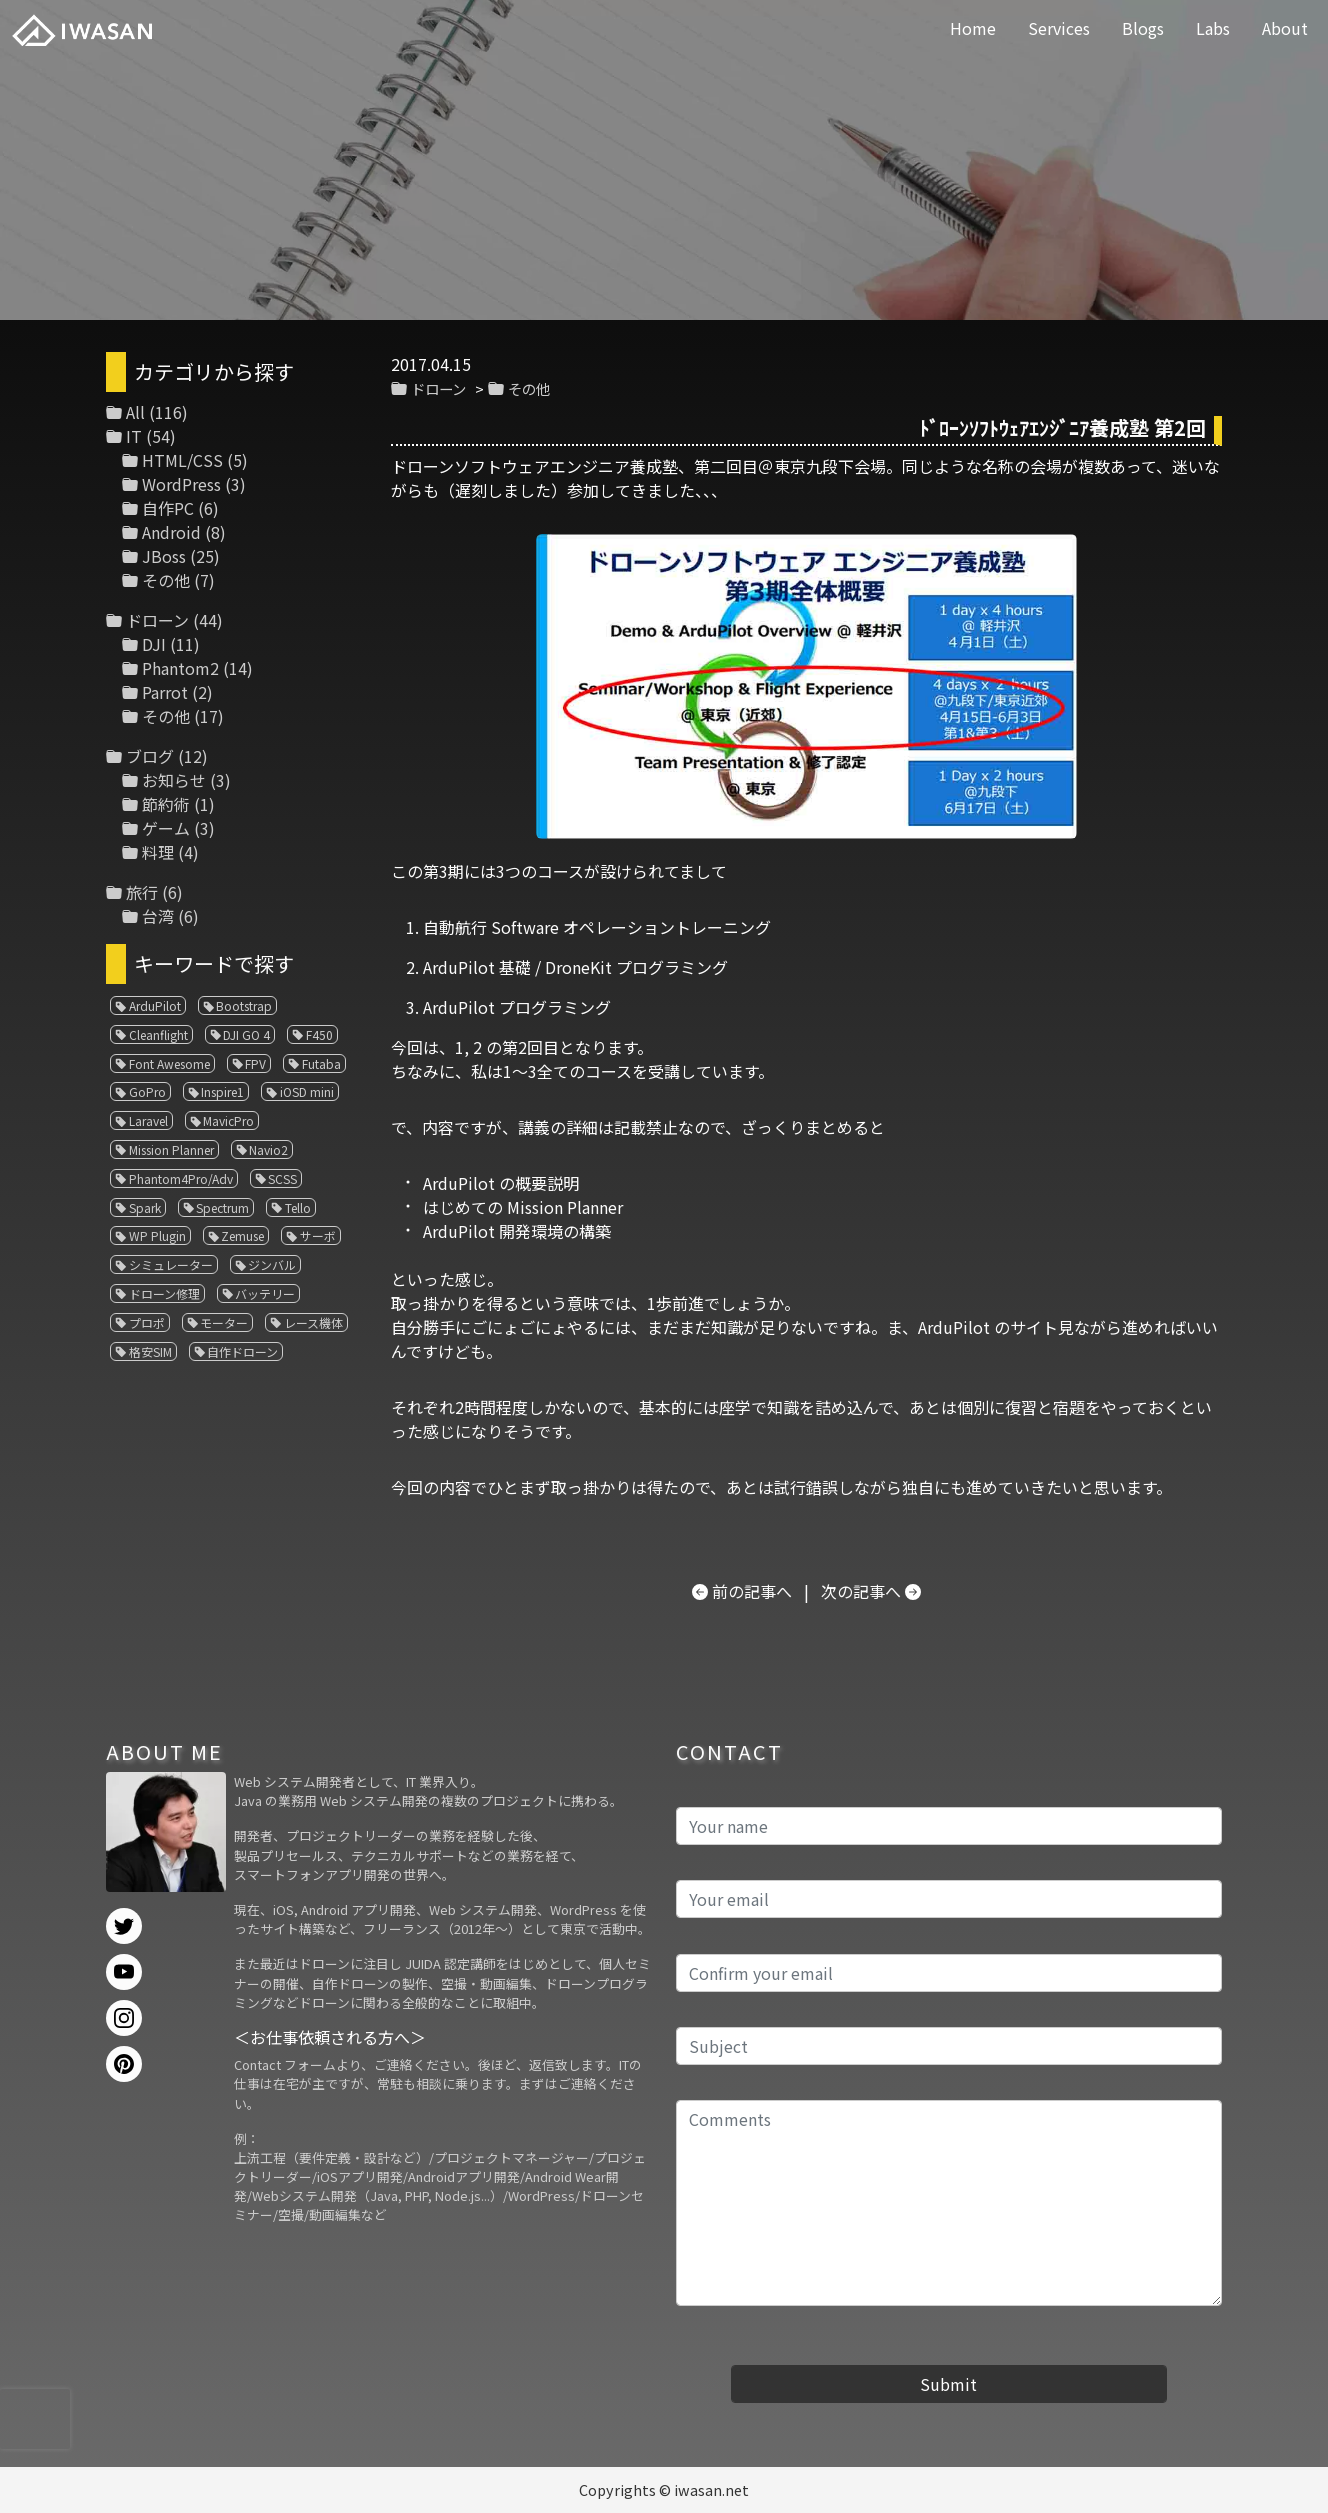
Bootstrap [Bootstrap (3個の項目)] (244, 1005)
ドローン (438, 388)
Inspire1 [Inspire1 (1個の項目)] (222, 1091)
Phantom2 (180, 668)
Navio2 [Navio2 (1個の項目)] (268, 1149)
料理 (158, 852)
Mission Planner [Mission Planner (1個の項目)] (171, 1149)
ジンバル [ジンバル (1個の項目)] (272, 1264)
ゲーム (166, 828)
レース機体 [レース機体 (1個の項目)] (313, 1322)
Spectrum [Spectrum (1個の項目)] (222, 1207)
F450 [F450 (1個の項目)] (319, 1034)
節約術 (166, 804)
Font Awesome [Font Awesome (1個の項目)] (169, 1063)
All (135, 412)
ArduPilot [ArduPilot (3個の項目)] (155, 1005)
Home (973, 28)
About (1285, 28)
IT (134, 436)
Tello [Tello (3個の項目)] (298, 1207)
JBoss (164, 556)
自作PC (168, 508)
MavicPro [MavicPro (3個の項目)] (228, 1120)
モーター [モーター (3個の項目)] (224, 1322)
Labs (1213, 28)
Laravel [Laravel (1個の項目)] (148, 1120)
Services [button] (1059, 28)
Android (171, 532)
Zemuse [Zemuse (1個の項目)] (242, 1235)
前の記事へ (752, 1591)
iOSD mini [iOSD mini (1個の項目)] (307, 1091)
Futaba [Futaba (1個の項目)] (321, 1063)
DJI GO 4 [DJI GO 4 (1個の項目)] (246, 1034)
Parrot (165, 692)
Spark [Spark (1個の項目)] (145, 1207)
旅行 (142, 892)
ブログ (150, 756)
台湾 (158, 916)
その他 (529, 388)
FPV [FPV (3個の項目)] (255, 1063)
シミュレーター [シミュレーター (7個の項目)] (171, 1264)
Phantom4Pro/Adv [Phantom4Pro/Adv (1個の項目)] (181, 1178)
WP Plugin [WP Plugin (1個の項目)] (157, 1235)
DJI (154, 644)
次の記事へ (861, 1591)
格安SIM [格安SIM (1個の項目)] (150, 1351)
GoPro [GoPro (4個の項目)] (147, 1091)
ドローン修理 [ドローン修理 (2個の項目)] (164, 1293)
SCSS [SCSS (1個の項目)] (282, 1178)
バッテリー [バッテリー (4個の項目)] (265, 1293)
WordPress (181, 484)
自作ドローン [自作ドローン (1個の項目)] (242, 1351)
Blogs (1143, 28)
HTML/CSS (182, 460)
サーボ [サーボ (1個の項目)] (318, 1235)
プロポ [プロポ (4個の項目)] (147, 1322)
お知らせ (174, 780)
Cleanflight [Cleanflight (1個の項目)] (158, 1034)
